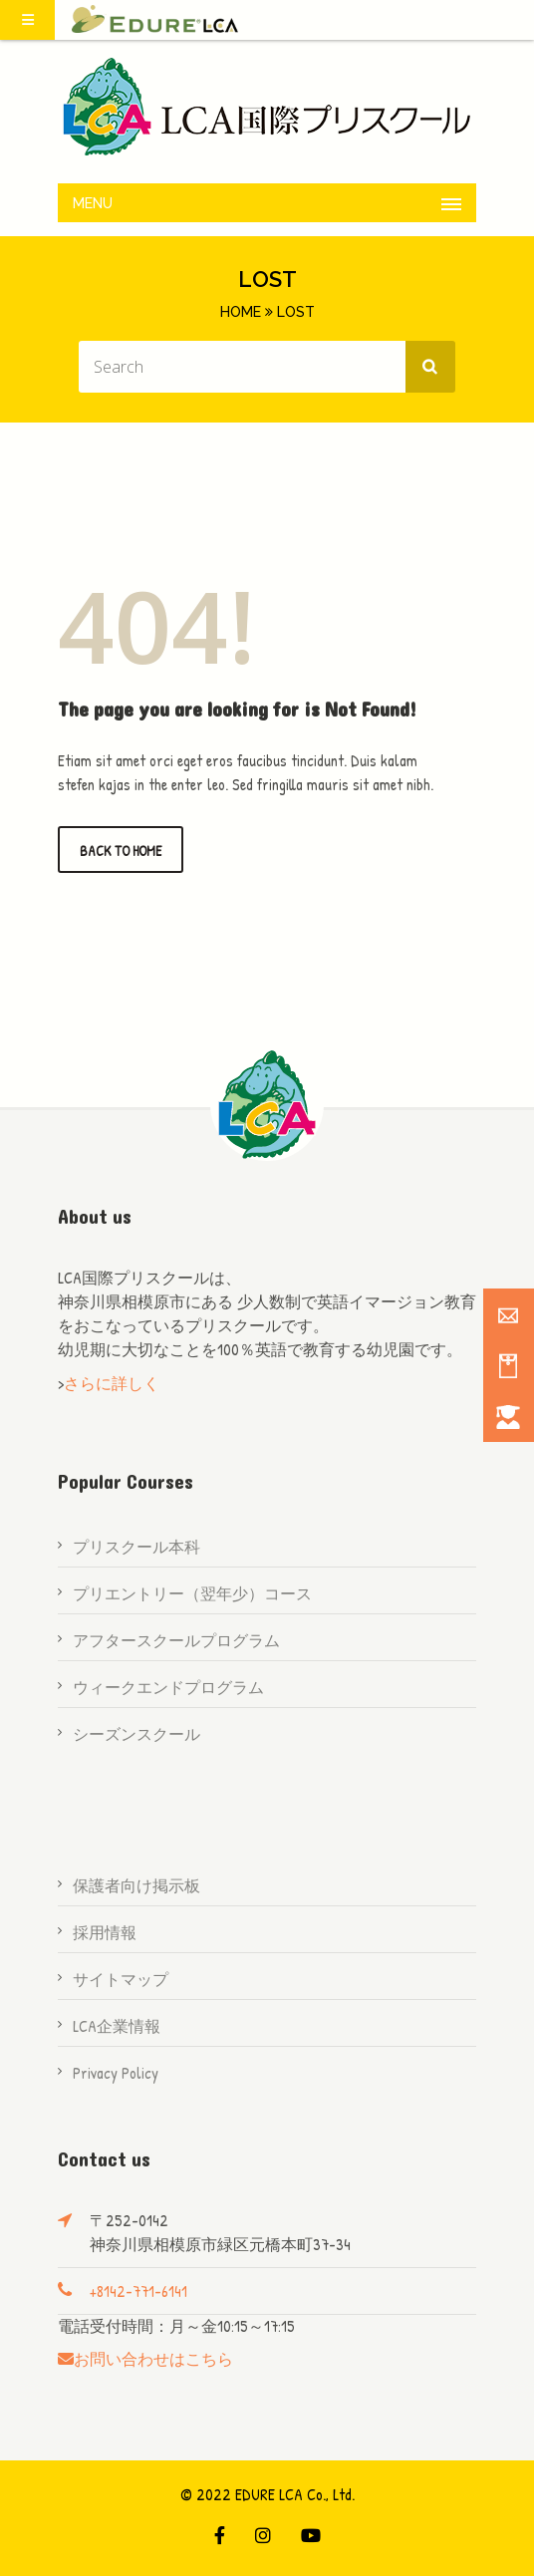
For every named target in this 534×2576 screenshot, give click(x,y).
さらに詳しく (111, 1383)
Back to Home (120, 850)
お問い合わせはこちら (153, 2359)
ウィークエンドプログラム (168, 1687)
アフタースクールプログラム (176, 1640)
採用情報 (104, 1932)
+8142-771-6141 (138, 2291)
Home (240, 312)
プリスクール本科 (136, 1547)
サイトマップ (120, 1979)
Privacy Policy (115, 2073)
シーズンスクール (136, 1734)
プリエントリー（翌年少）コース (192, 1593)
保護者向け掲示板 (136, 1885)
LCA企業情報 (116, 2026)
